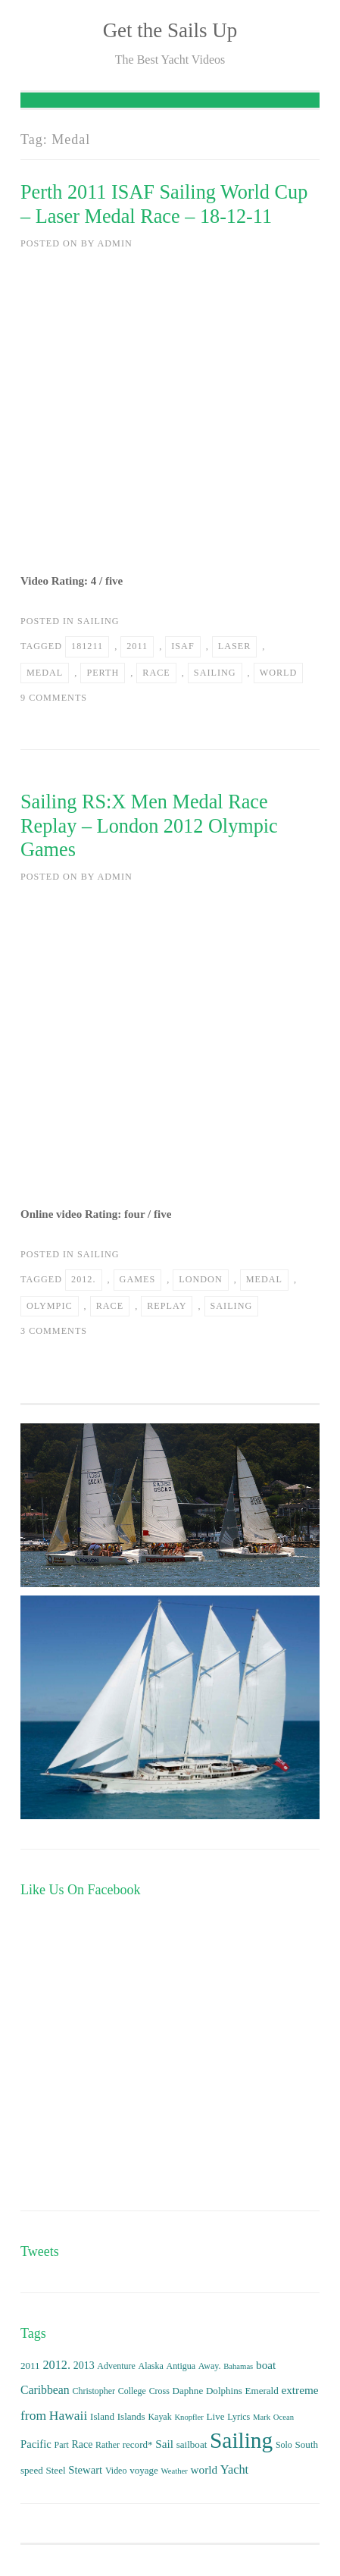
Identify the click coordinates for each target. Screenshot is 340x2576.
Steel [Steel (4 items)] (55, 2470)
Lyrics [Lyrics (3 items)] (238, 2416)
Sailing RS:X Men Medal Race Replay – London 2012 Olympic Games (149, 826)
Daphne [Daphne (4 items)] (188, 2390)
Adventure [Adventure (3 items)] (116, 2366)
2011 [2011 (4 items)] (30, 2365)
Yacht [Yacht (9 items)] (234, 2469)
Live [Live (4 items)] (216, 2416)
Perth (102, 672)
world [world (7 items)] (204, 2469)
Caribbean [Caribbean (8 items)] (45, 2389)
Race (156, 672)
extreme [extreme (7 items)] (299, 2389)
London (200, 1279)
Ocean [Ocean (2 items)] (283, 2417)
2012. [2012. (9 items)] (56, 2365)
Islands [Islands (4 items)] (131, 2416)
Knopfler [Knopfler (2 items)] (188, 2417)
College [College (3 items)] (132, 2391)
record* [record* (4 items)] (138, 2444)
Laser (234, 646)
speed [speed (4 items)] (31, 2470)
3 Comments (53, 1331)
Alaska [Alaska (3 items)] (151, 2366)
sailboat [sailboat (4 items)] (191, 2444)
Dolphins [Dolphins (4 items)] (224, 2390)
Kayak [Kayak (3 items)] (159, 2416)
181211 (87, 646)
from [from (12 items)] (33, 2415)
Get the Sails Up (170, 30)
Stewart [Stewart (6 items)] (85, 2470)
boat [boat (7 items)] (266, 2364)
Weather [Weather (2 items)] (174, 2471)
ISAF (182, 646)
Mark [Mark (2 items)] (261, 2417)
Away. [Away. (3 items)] (209, 2366)
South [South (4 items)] (306, 2444)
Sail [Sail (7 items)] (164, 2443)
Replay (166, 1306)
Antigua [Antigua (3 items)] (181, 2366)
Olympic (50, 1306)
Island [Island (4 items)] (102, 2416)
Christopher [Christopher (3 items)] (93, 2391)
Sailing (98, 621)
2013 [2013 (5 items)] (84, 2365)
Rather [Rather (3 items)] (107, 2445)
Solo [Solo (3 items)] (284, 2445)
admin (114, 243)
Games (138, 1279)
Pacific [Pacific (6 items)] (35, 2444)
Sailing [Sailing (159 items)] (241, 2440)
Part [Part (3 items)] (62, 2445)
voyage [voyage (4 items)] (143, 2470)
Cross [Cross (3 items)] (159, 2391)
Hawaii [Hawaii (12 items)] (68, 2415)
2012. (83, 1279)
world (279, 672)
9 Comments (53, 697)
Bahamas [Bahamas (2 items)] (238, 2366)
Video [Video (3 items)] (116, 2470)
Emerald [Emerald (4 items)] (262, 2390)
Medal (45, 672)
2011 (137, 646)
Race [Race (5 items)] (82, 2444)
